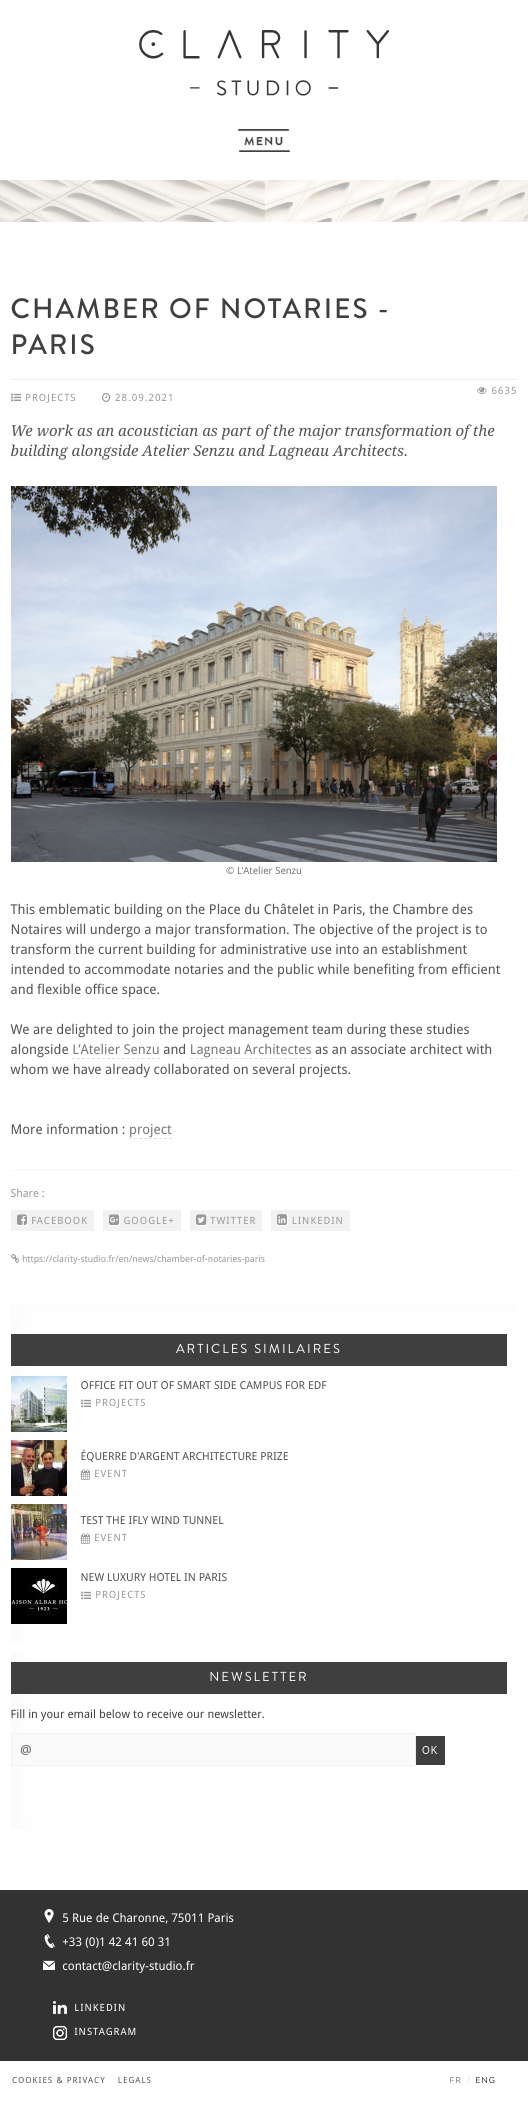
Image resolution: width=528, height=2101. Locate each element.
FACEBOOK (52, 1220)
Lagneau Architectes (251, 1050)
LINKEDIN (310, 1220)
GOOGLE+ (142, 1220)
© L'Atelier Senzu (264, 871)
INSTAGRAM (105, 2032)
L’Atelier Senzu (116, 1050)
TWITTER (226, 1220)
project (150, 1130)
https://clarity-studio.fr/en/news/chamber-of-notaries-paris (142, 1259)
